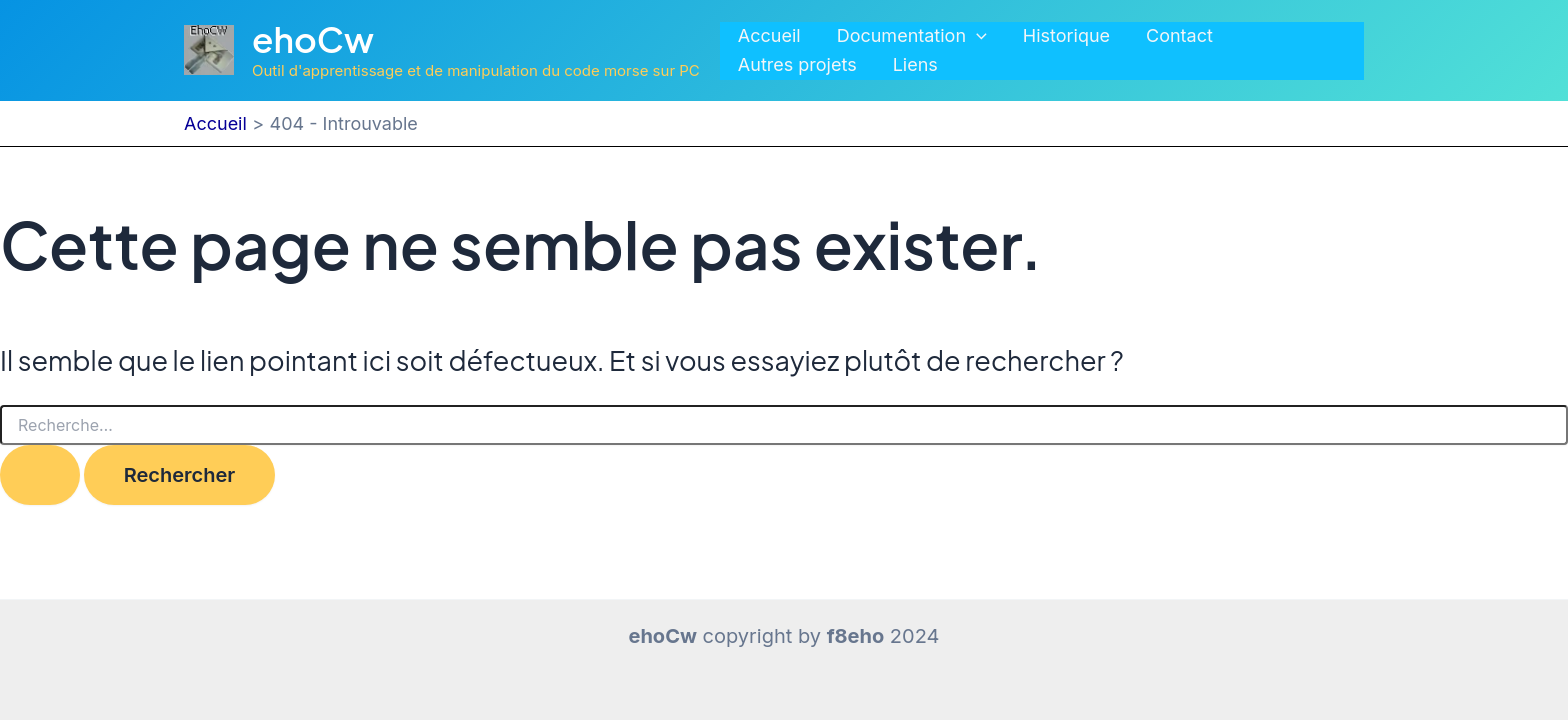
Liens (915, 64)
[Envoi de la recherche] (40, 475)
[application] (976, 36)
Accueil (769, 35)
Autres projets (797, 64)
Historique (1066, 35)
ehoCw (313, 39)
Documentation (912, 36)
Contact (1179, 35)
